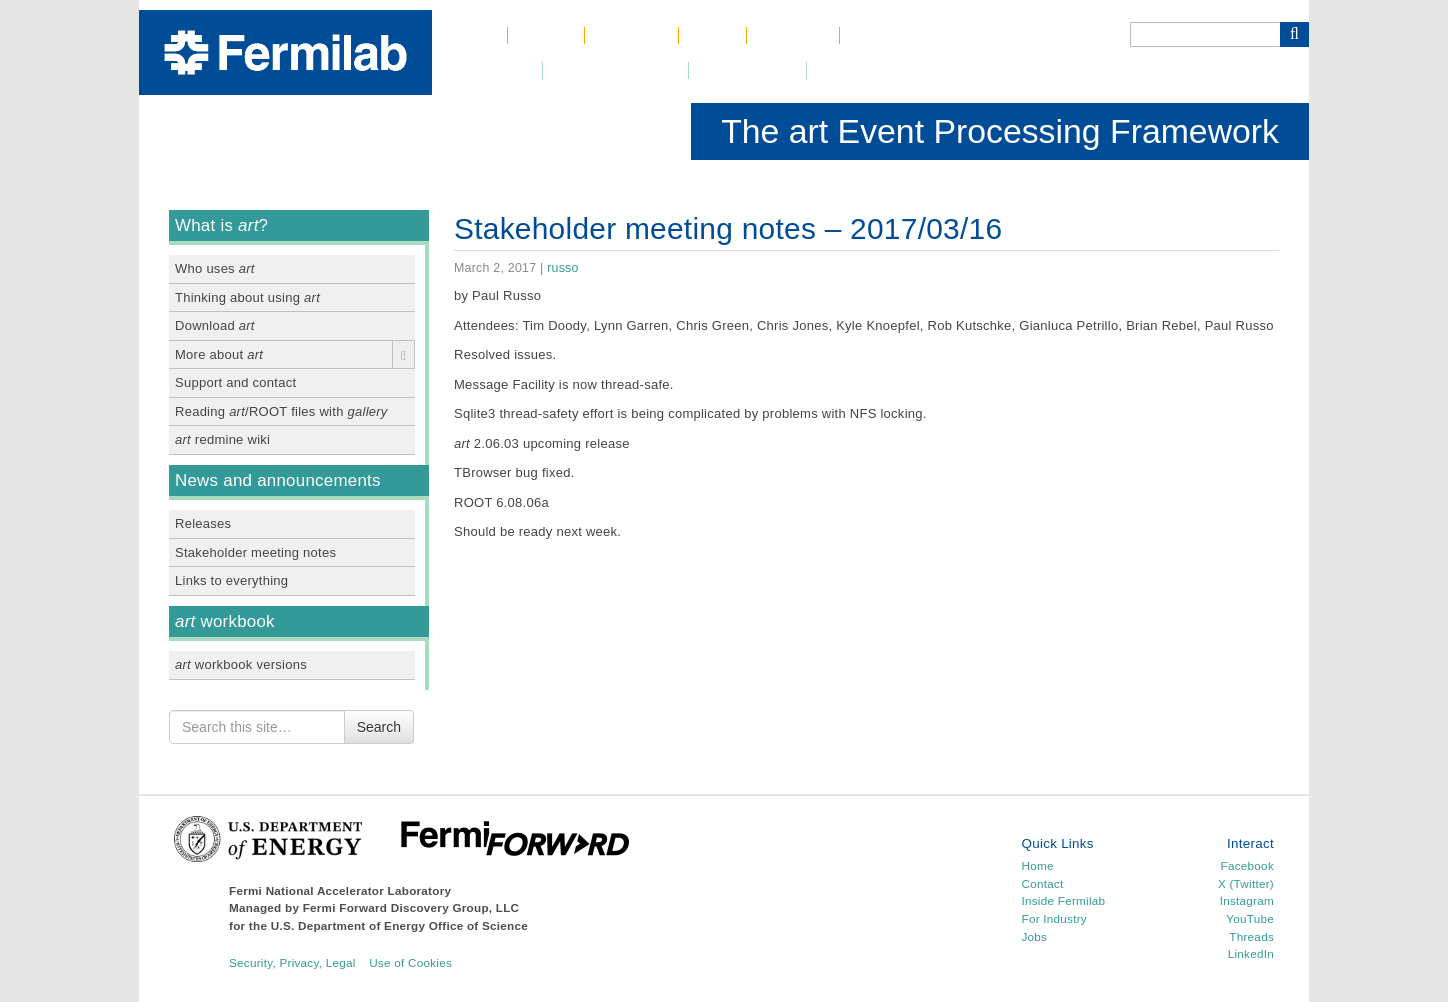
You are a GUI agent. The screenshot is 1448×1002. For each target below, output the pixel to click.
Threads (1251, 936)
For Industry (1054, 918)
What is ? (221, 225)
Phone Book (902, 35)
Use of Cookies (410, 962)
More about (219, 354)
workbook (225, 621)
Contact (792, 35)
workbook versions (241, 664)
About (546, 35)
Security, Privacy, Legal (292, 962)
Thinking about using (247, 297)
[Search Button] (1294, 34)
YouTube (1250, 918)
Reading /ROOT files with (281, 411)
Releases (203, 523)
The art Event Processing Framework (1000, 131)
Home (469, 35)
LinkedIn (1251, 953)
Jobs (713, 35)
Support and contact (235, 382)
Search (379, 727)
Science (631, 35)
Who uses (215, 268)
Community (747, 70)
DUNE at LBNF (615, 70)
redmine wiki (222, 439)
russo (562, 268)
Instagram (1247, 900)
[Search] (1205, 34)
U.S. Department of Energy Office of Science (399, 925)
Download (215, 325)
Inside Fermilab (1064, 900)
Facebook (1247, 865)
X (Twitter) (1246, 883)
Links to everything (231, 580)
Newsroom (487, 70)
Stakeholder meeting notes (255, 552)
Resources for (877, 70)
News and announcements (278, 480)
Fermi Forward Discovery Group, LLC (411, 907)
